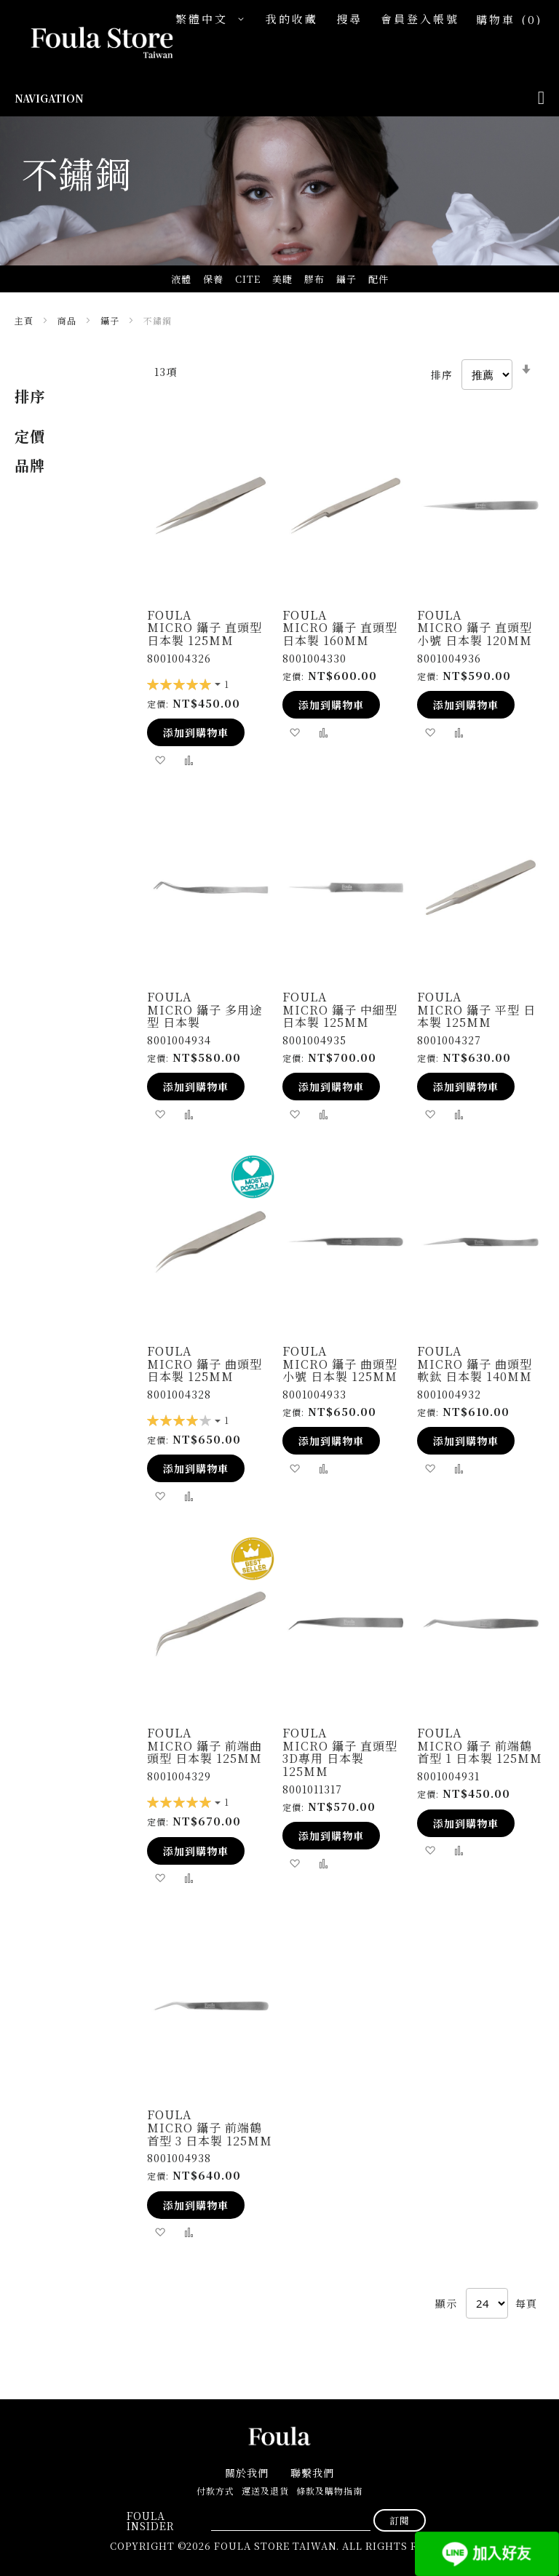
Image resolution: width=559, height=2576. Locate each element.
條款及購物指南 (329, 2490)
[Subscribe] (399, 2520)
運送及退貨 (265, 2490)
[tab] (66, 396)
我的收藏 (292, 18)
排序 (442, 374)
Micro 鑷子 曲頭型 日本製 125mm (204, 1370)
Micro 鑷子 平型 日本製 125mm (476, 1016)
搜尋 (349, 18)
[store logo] (87, 43)
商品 (68, 320)
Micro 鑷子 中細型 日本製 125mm (339, 1016)
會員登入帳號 (420, 18)
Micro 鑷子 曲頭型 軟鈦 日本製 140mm (474, 1370)
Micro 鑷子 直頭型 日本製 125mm (204, 634)
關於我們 (247, 2472)
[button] (213, 19)
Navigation (49, 98)
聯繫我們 (312, 2472)
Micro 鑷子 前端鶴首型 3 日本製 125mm (209, 2134)
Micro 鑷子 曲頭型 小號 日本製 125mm (339, 1370)
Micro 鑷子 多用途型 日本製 (204, 1016)
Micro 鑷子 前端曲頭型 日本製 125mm (204, 1752)
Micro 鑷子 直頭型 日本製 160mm (339, 634)
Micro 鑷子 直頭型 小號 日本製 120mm (474, 634)
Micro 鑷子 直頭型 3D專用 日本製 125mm (339, 1758)
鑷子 (111, 320)
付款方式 (215, 2490)
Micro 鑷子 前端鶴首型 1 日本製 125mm (479, 1752)
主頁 (25, 320)
